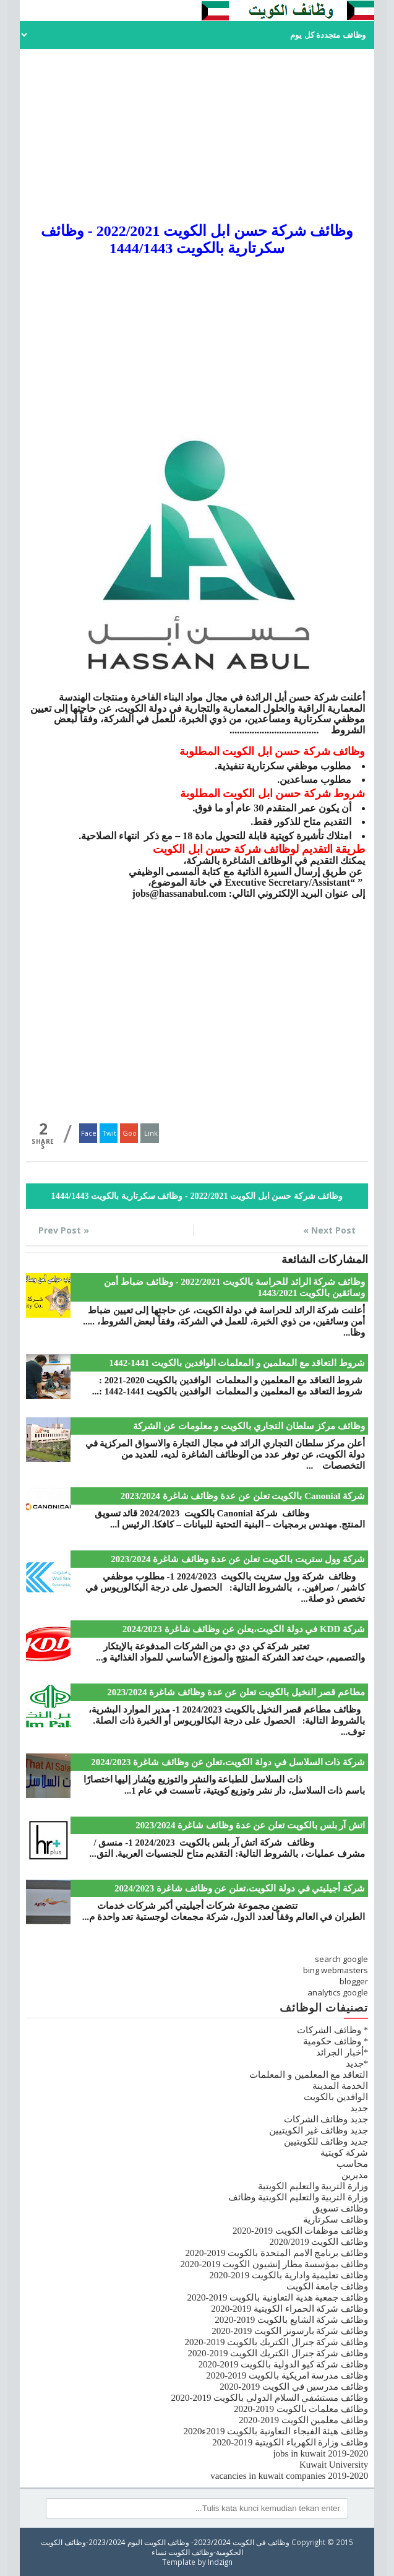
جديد (359, 2108)
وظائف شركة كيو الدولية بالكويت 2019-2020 (283, 2364)
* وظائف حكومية (335, 2041)
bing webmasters (335, 1970)
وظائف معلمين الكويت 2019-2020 (303, 2420)
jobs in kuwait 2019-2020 (320, 2453)
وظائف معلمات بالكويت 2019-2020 (301, 2409)
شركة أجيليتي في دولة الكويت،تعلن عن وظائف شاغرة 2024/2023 (239, 1888)
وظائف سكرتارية (335, 2219)
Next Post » (329, 1230)
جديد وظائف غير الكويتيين (318, 2130)
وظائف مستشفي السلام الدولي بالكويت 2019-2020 (269, 2398)
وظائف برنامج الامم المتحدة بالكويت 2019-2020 (276, 2253)
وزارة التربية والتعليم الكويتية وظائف (298, 2197)
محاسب (352, 2164)
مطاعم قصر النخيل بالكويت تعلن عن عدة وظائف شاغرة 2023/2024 (236, 1692)
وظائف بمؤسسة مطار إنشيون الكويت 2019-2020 (274, 2264)
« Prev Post (63, 1230)
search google (341, 1958)
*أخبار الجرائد (342, 2052)
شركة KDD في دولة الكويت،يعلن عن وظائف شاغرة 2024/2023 (244, 1629)
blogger (354, 1981)
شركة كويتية (344, 2153)
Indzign (220, 2562)
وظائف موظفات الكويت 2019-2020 (300, 2231)
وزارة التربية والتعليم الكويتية (313, 2186)
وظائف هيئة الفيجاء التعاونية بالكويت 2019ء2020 (275, 2431)
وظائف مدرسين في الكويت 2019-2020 (294, 2387)
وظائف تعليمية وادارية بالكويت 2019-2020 (288, 2275)
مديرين (354, 2175)
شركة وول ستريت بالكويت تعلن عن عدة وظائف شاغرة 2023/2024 (238, 1559)
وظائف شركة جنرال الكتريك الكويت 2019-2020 (277, 2353)
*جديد (357, 2063)
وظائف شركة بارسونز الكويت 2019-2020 (290, 2331)
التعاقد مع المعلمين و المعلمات (308, 2075)
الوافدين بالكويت (336, 2097)
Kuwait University (333, 2465)
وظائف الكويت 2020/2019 (318, 2242)
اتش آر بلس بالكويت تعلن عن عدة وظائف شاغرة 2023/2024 (250, 1825)
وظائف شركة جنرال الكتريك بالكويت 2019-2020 (276, 2342)
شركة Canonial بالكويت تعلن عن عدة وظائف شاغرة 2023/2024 (243, 1496)
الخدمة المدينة (340, 2086)
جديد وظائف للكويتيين (326, 2141)
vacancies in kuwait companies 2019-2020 (289, 2476)
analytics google (337, 1992)
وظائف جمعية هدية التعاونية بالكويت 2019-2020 (277, 2297)
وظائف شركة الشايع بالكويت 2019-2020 (291, 2320)
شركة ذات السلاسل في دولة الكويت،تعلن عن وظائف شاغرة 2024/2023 (228, 1762)
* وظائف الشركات (332, 2030)
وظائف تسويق (340, 2208)
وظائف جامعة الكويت (327, 2286)
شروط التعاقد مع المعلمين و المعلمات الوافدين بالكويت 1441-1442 (237, 1363)
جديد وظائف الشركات (326, 2119)
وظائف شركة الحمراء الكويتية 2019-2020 (289, 2309)
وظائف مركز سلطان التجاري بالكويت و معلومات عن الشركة (249, 1426)
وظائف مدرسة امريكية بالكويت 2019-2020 (287, 2375)
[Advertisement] (197, 135)
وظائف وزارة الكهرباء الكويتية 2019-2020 (290, 2442)
